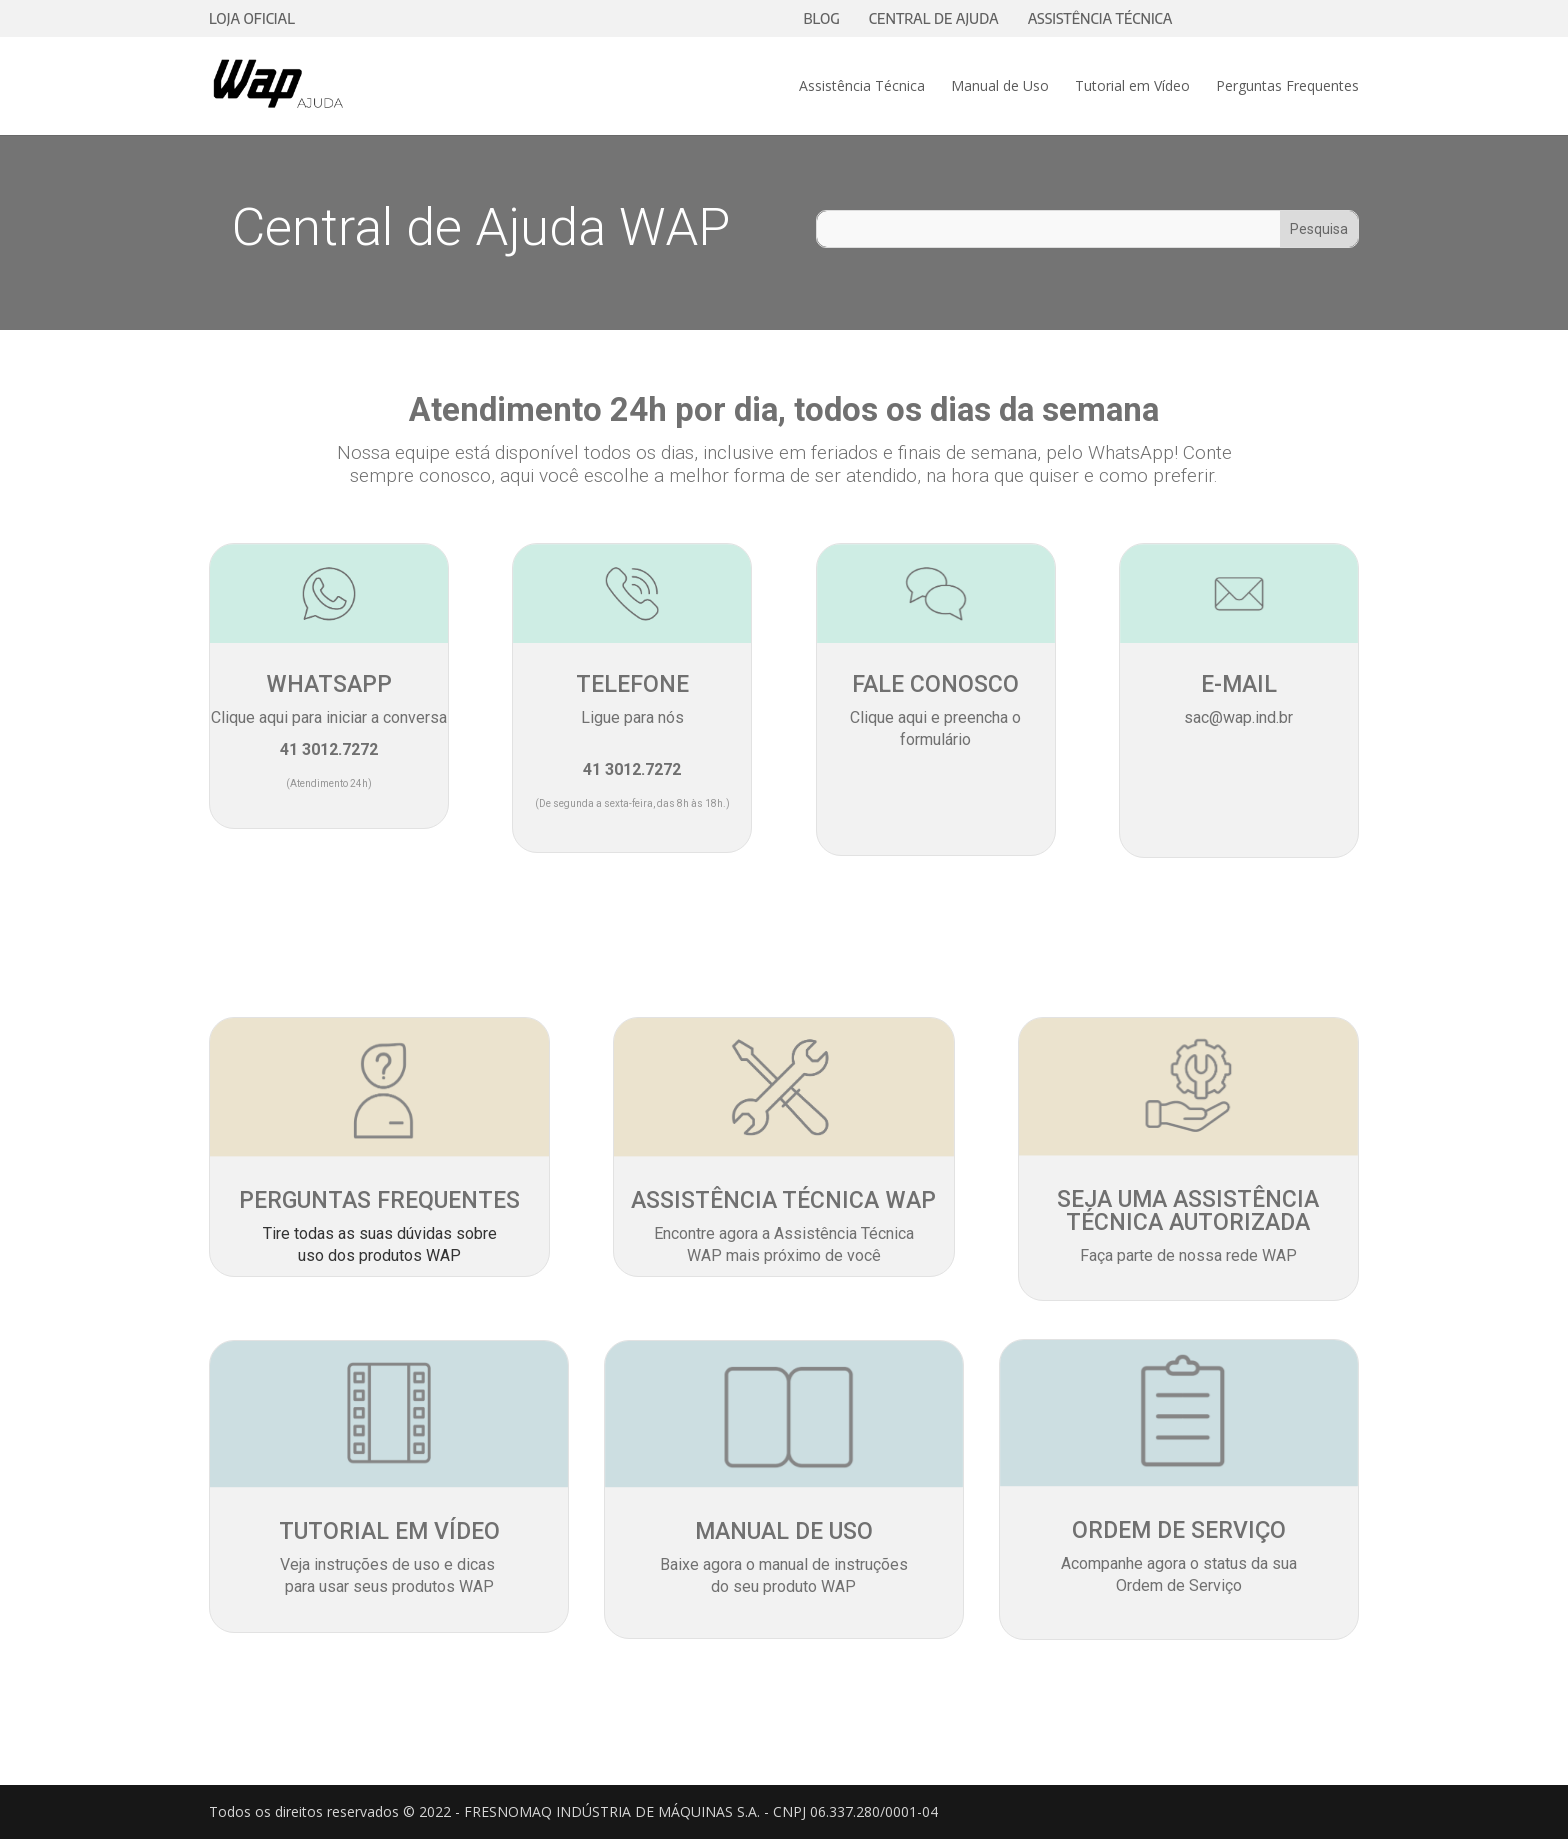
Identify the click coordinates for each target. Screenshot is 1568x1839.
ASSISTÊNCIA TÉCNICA (1100, 18)
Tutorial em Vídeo (1132, 87)
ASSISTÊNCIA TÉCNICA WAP (783, 1200)
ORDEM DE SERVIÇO (1179, 1530)
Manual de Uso (1000, 87)
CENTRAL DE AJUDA (934, 18)
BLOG (822, 18)
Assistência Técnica (862, 87)
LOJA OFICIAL (252, 18)
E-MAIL (1239, 684)
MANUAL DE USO (784, 1531)
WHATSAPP (329, 684)
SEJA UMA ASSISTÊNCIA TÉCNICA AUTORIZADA (1188, 1211)
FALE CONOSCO (935, 684)
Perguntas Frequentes (1287, 87)
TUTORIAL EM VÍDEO (389, 1531)
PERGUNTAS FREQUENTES (379, 1200)
